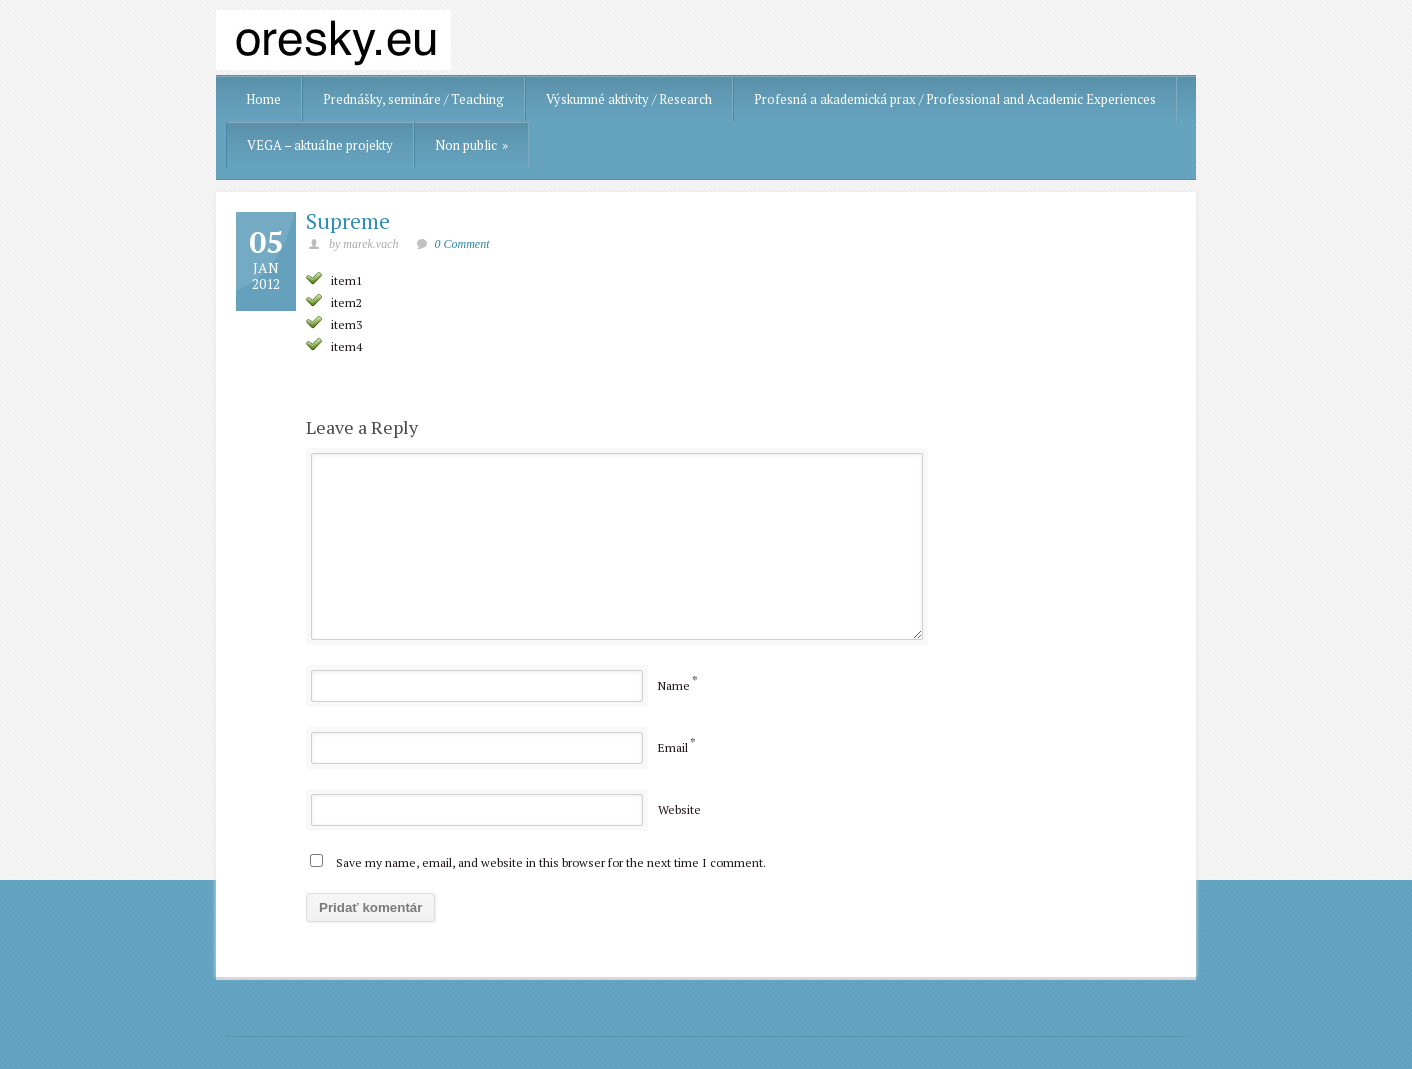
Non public (471, 145)
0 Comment (462, 244)
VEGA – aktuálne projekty (320, 145)
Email (673, 747)
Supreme (348, 221)
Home (263, 99)
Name (674, 685)
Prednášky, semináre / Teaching (413, 99)
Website (679, 809)
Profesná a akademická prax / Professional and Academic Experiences (955, 99)
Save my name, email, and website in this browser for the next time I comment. (551, 862)
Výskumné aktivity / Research (629, 99)
